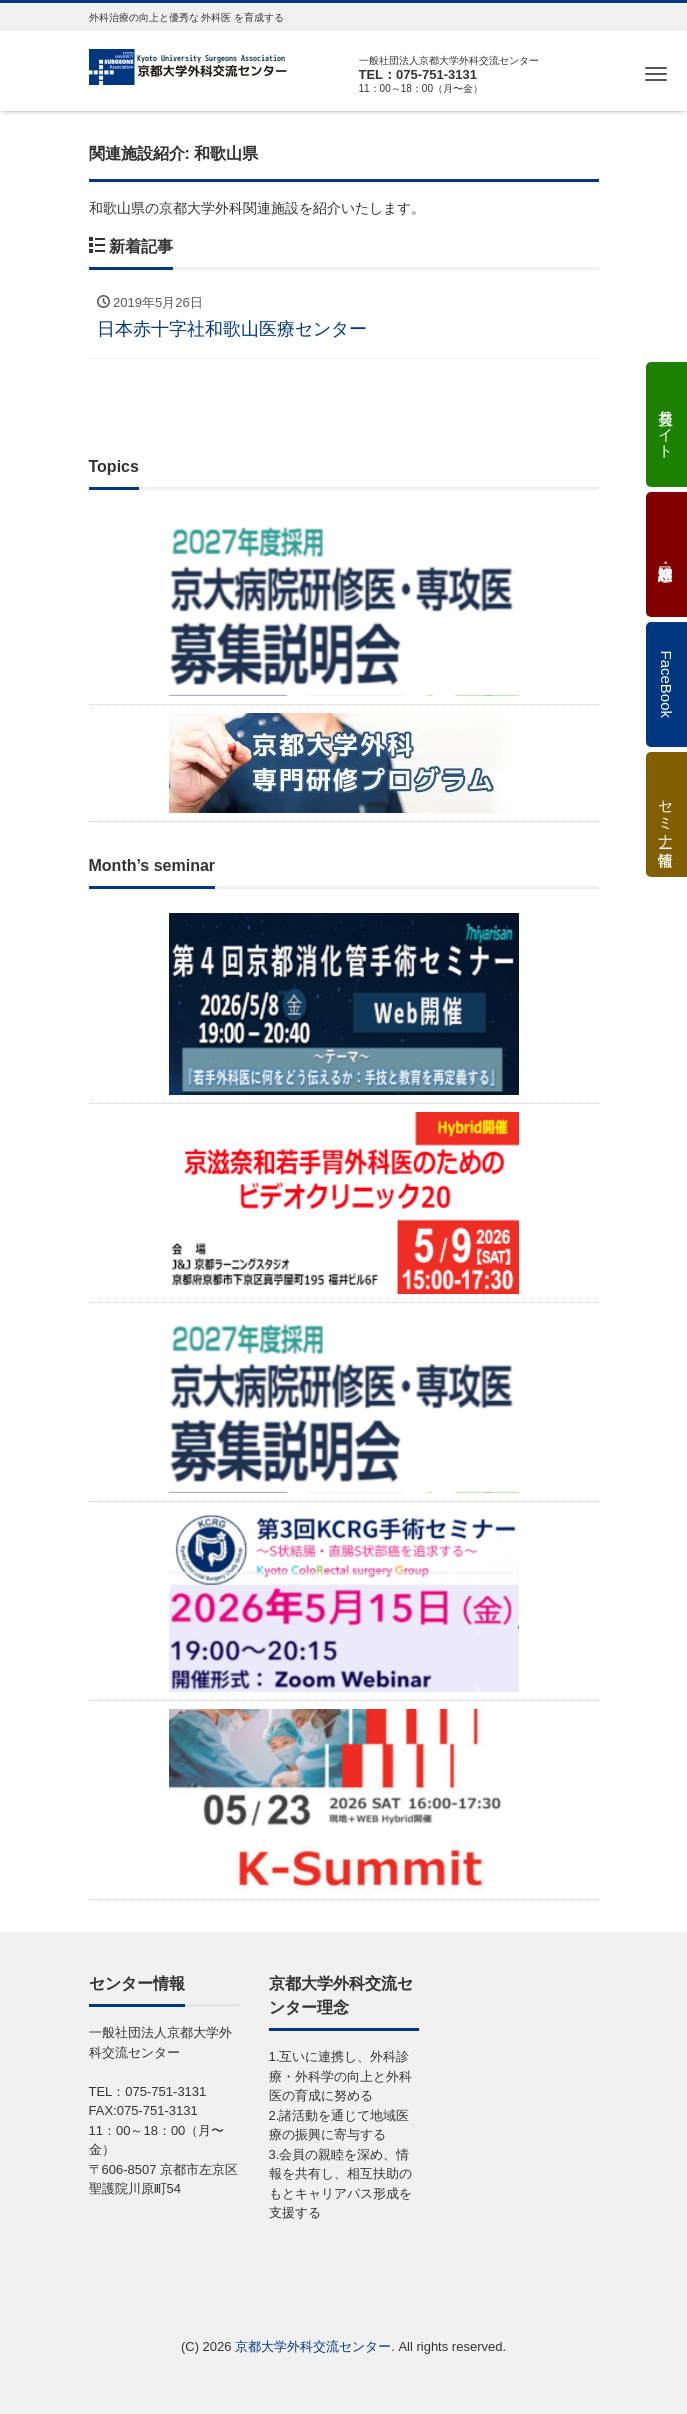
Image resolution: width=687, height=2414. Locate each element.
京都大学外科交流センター (313, 2346)
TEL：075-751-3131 (418, 74)
